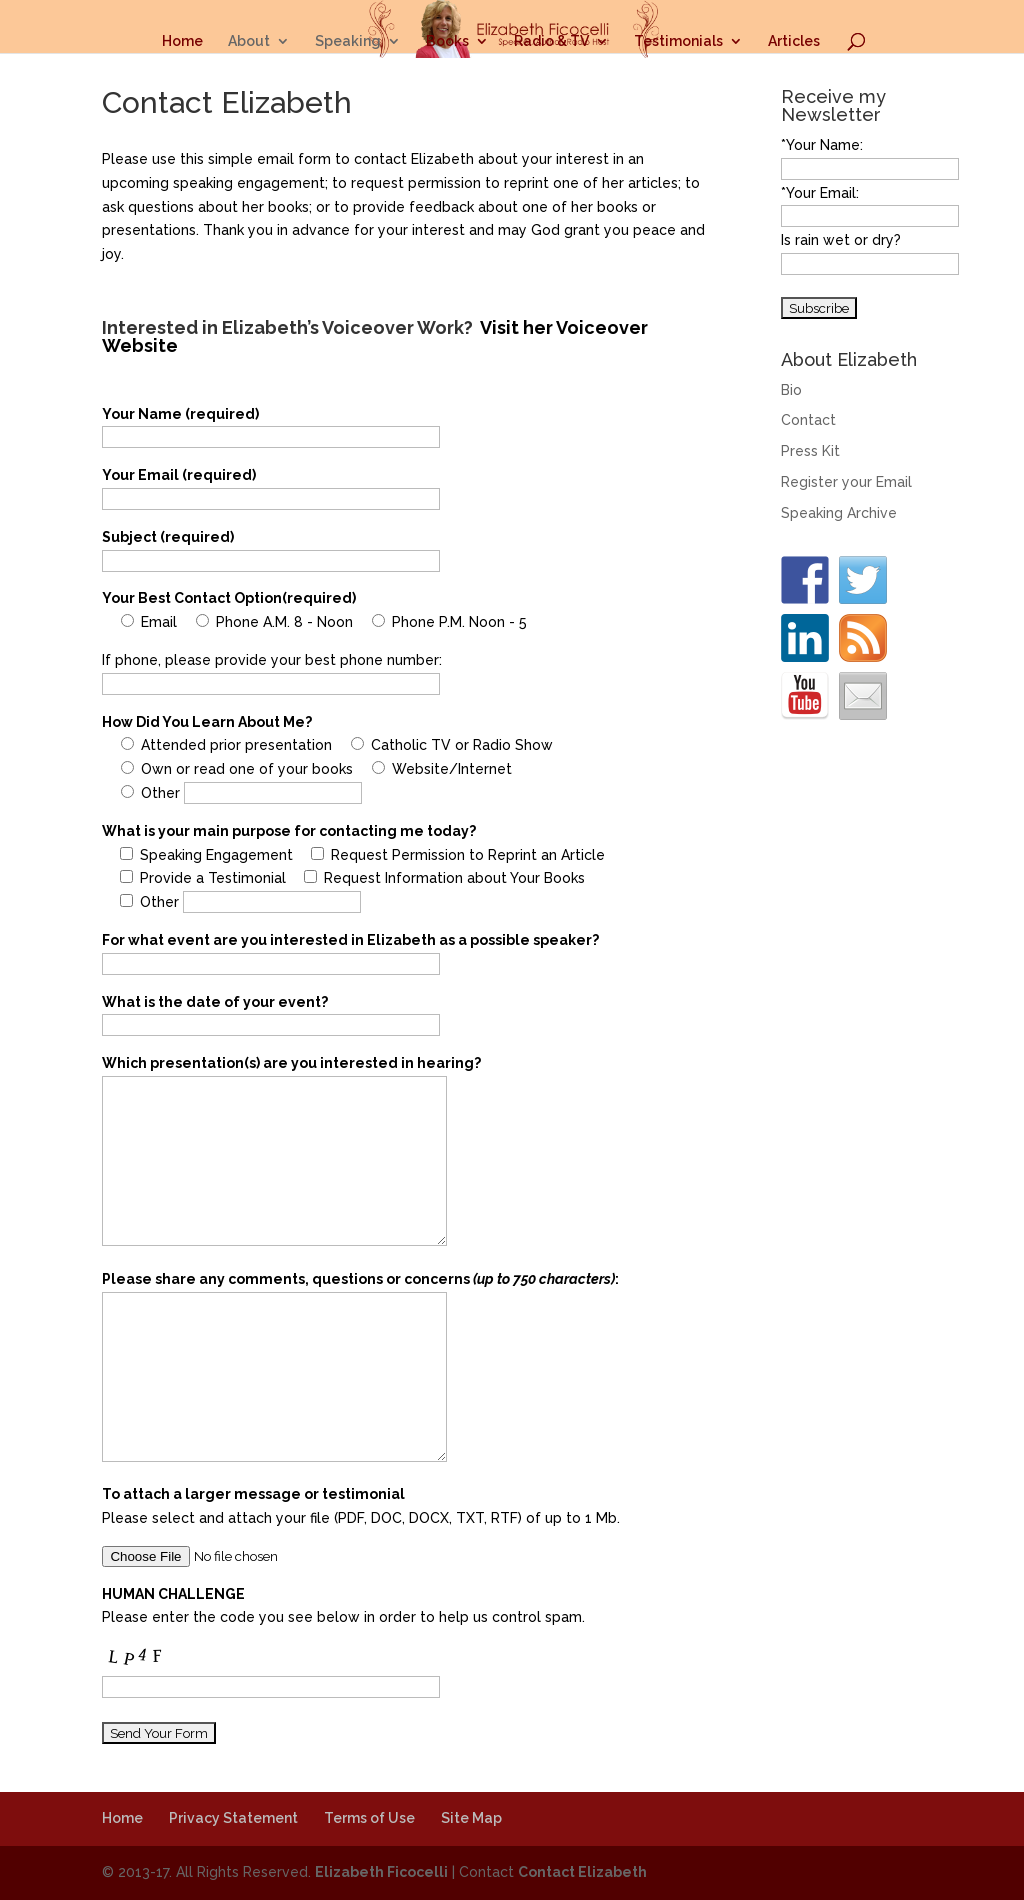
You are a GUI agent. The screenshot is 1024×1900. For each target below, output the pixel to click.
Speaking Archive (839, 513)
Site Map (471, 1818)
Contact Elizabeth (582, 1872)
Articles (794, 41)
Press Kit (810, 451)
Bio (791, 390)
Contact (808, 420)
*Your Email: (820, 193)
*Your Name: (822, 145)
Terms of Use (369, 1818)
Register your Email (846, 482)
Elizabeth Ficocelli (381, 1872)
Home (182, 41)
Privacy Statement (233, 1818)
